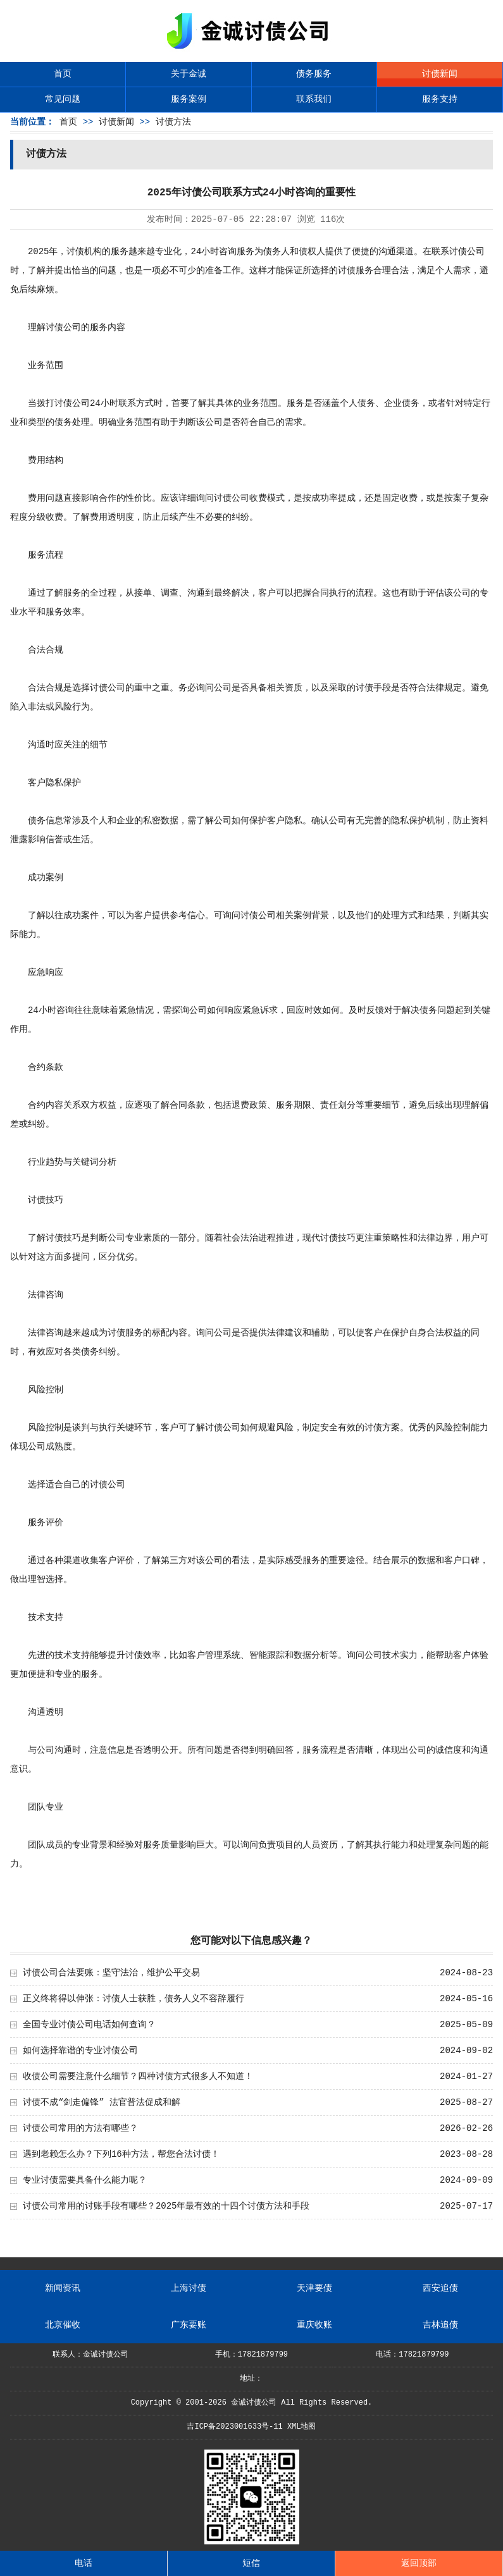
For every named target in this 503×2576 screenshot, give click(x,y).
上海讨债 (188, 2288)
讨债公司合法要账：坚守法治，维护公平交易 (111, 1973)
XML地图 (301, 2426)
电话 (83, 2563)
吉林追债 (440, 2325)
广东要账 (188, 2325)
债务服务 (314, 74)
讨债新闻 (439, 74)
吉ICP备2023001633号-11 (234, 2426)
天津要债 (314, 2288)
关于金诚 (188, 74)
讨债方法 (173, 122)
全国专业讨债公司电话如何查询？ (89, 2025)
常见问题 (62, 99)
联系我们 (314, 99)
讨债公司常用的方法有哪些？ (80, 2128)
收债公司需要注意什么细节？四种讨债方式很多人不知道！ (138, 2076)
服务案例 (188, 99)
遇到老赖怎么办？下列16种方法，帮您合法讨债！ (121, 2154)
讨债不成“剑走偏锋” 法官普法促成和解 (101, 2102)
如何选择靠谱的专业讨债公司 (80, 2050)
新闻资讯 (62, 2288)
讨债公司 (467, 252)
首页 (62, 74)
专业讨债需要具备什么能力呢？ (85, 2180)
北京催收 (62, 2325)
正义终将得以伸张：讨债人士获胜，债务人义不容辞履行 (133, 1999)
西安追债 (440, 2288)
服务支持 (439, 99)
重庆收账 (314, 2325)
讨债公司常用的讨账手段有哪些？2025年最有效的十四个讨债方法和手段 (166, 2206)
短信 (251, 2563)
